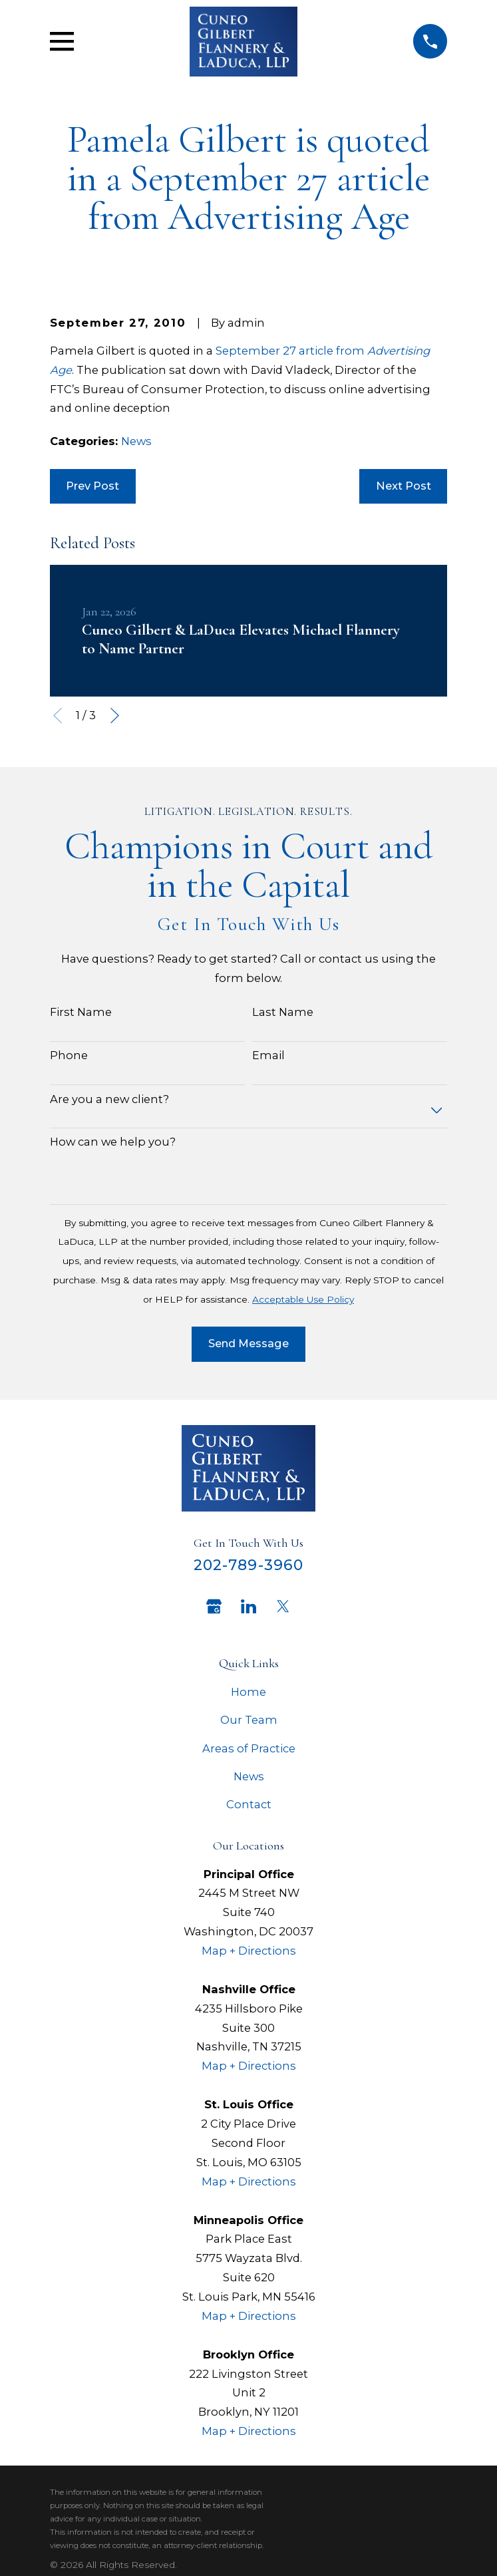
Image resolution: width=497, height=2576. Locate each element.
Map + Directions (249, 1950)
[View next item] (114, 715)
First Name (81, 1012)
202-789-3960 (248, 1565)
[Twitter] (283, 1606)
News (136, 441)
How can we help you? (113, 1142)
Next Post (403, 485)
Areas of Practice (248, 1748)
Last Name (282, 1012)
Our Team (248, 1719)
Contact (248, 1804)
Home (248, 1691)
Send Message (248, 1343)
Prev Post (92, 485)
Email (268, 1055)
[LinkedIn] (248, 1606)
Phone (69, 1055)
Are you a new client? (109, 1099)
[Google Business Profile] (214, 1606)
